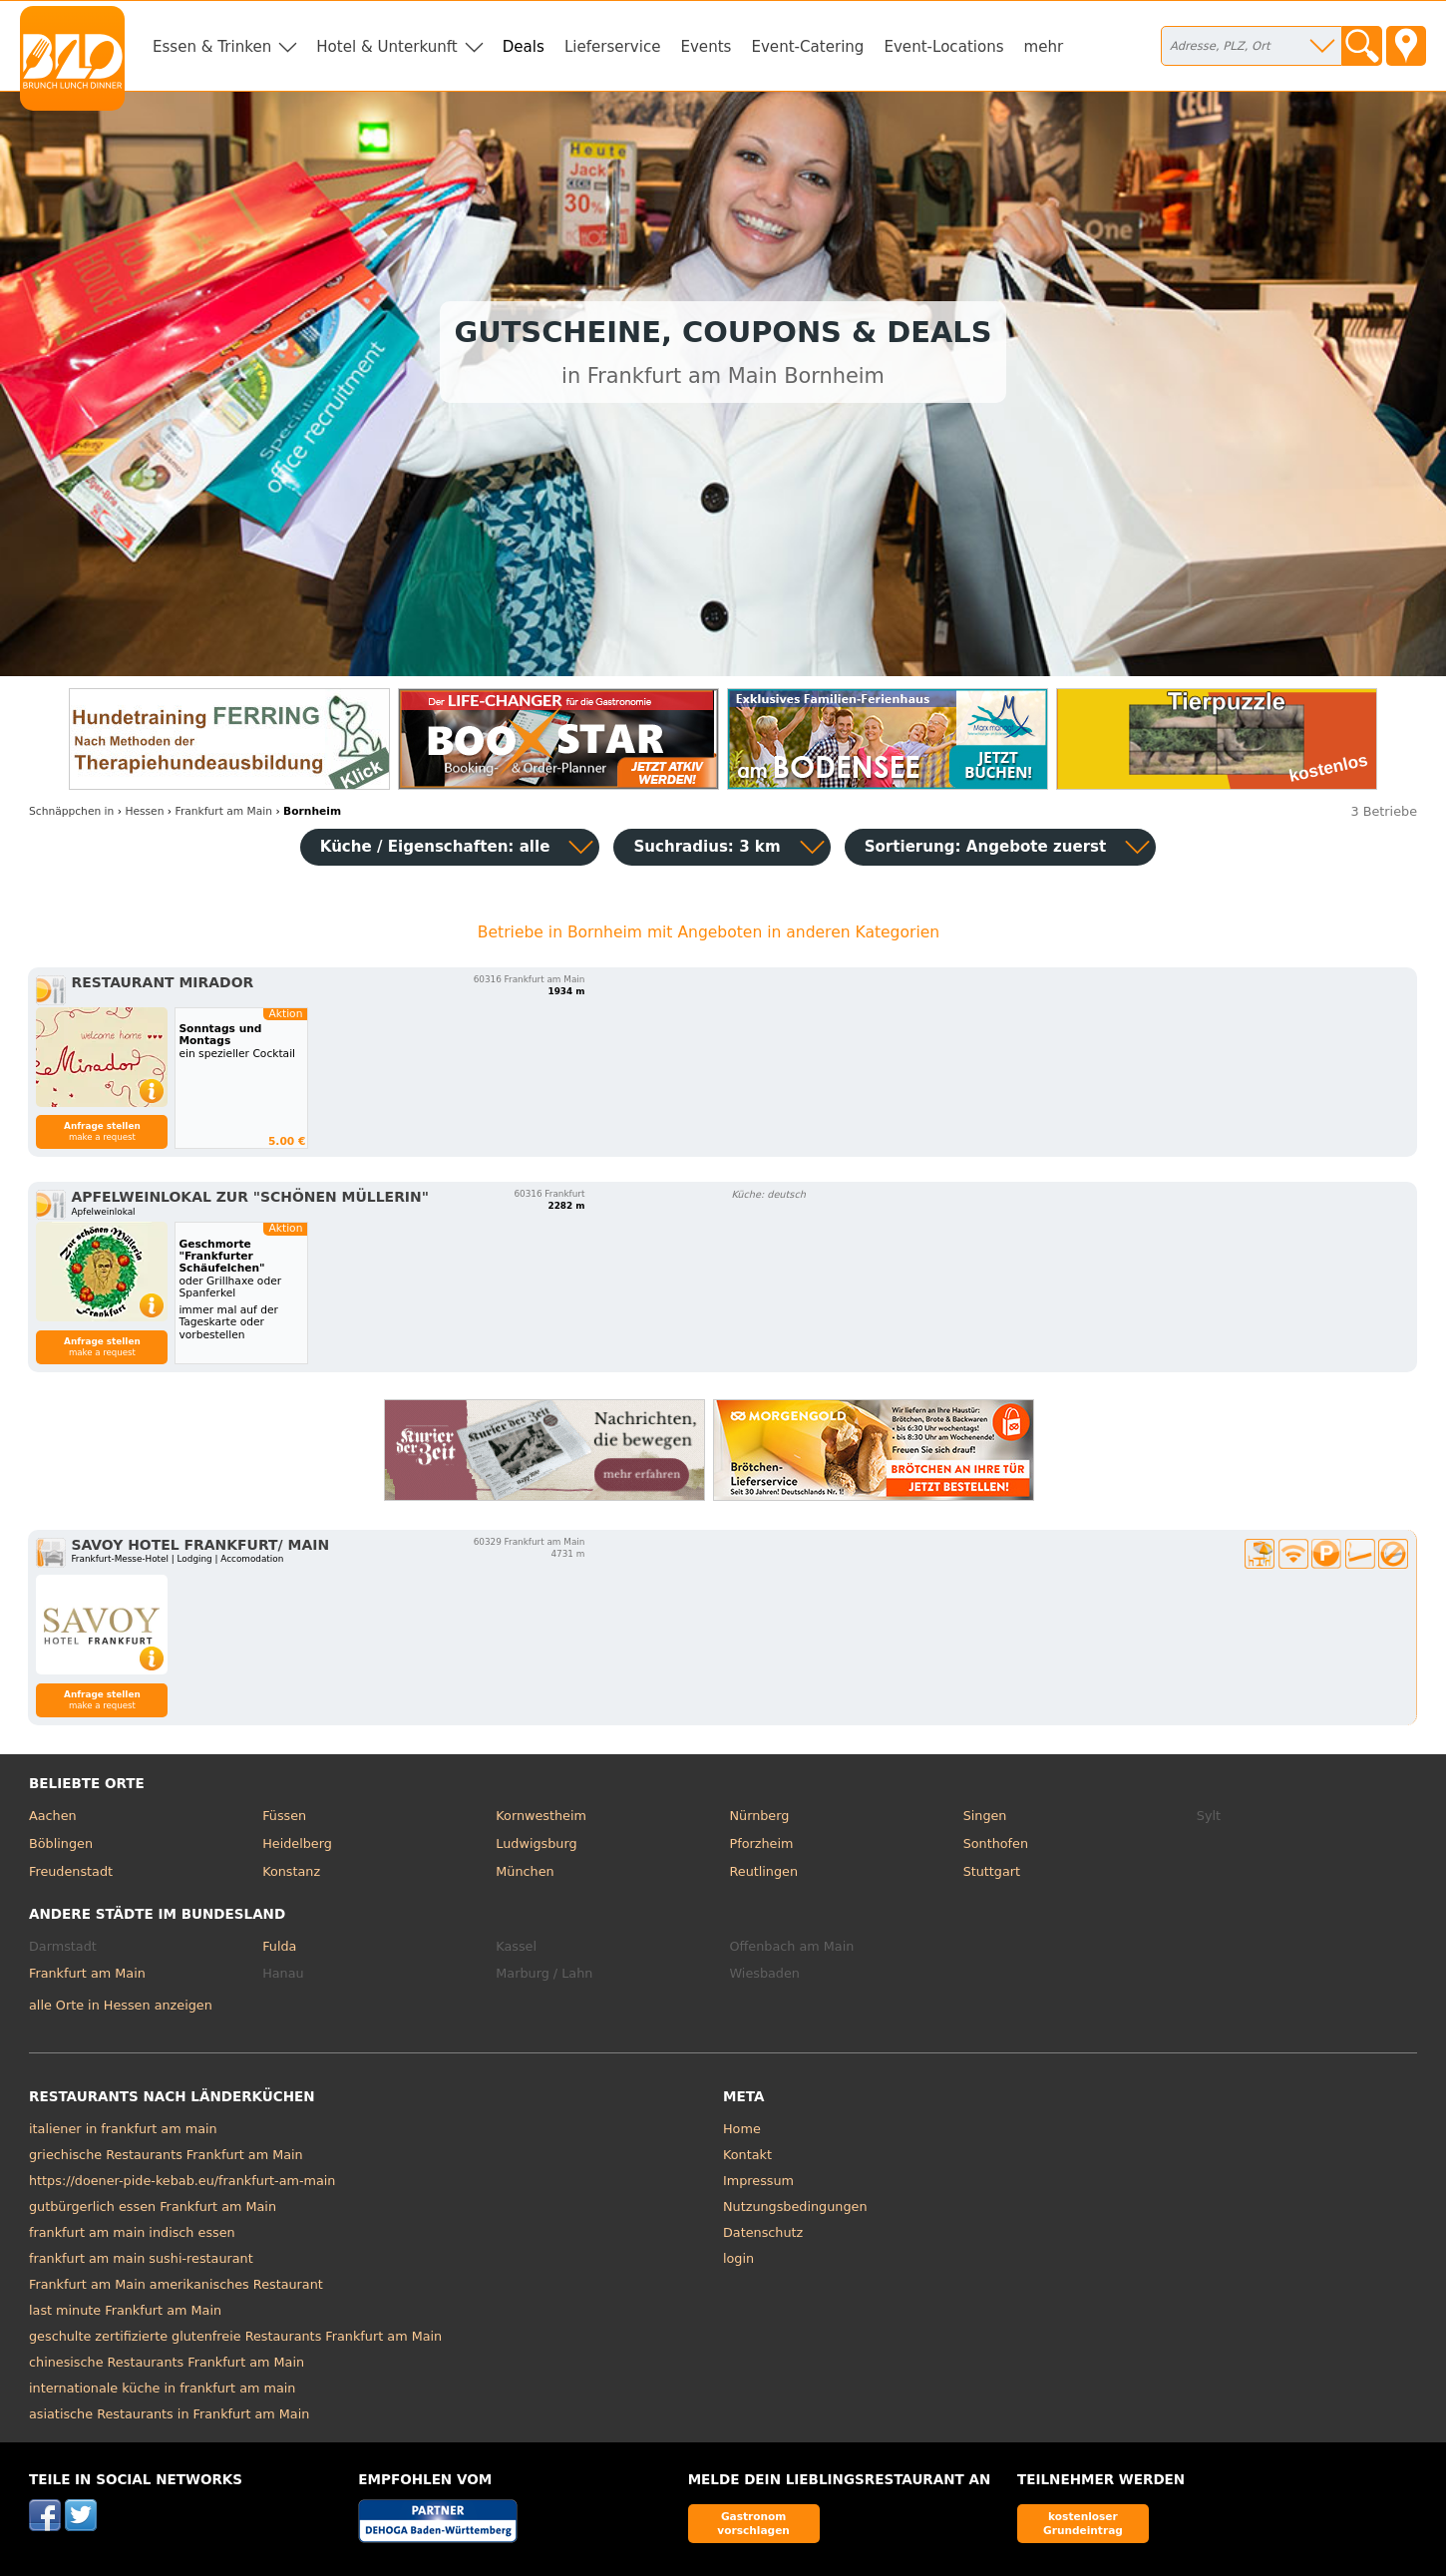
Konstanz (291, 1871)
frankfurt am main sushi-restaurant (141, 2258)
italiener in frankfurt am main (123, 2128)
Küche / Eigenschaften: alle (435, 847)
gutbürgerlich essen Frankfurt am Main (152, 2206)
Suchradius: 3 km (706, 847)
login (738, 2258)
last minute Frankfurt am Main (125, 2310)
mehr (1044, 47)
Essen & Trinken (212, 47)
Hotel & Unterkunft (386, 47)
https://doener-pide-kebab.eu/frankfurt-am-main (182, 2180)
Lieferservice (612, 47)
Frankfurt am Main (87, 1973)
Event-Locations (943, 47)
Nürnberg (759, 1815)
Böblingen (61, 1843)
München (524, 1871)
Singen (985, 1815)
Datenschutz (763, 2232)
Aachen (53, 1815)
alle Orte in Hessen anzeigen (120, 2005)
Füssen (284, 1815)
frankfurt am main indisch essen (132, 2232)
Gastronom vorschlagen (753, 2522)
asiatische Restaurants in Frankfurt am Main (169, 2413)
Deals (523, 47)
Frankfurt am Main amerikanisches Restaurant (176, 2284)
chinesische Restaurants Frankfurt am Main (166, 2362)
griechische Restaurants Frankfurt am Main (166, 2154)
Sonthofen (995, 1843)
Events (705, 47)
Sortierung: (986, 847)
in (71, 811)
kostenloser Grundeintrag (1083, 2522)
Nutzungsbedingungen (795, 2206)
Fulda (279, 1946)
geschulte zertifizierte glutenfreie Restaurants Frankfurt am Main (235, 2336)
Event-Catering (807, 47)
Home (742, 2128)
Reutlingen (763, 1871)
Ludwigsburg (536, 1843)
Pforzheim (761, 1843)
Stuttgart (991, 1871)
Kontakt (747, 2154)
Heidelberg (297, 1843)
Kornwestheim (541, 1815)
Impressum (758, 2180)
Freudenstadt (71, 1871)
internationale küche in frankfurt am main (162, 2388)
